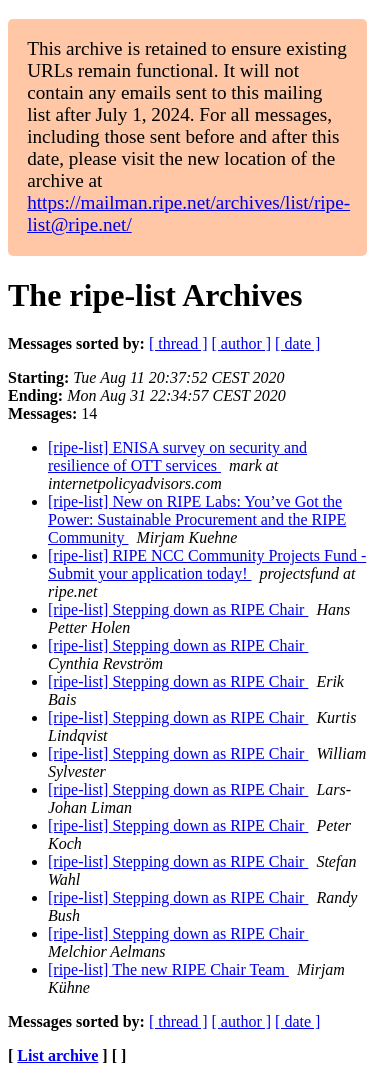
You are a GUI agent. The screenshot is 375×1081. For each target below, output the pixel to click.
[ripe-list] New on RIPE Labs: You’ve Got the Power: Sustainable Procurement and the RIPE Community (197, 519)
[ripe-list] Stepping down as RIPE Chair (178, 609)
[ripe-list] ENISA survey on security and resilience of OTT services (177, 456)
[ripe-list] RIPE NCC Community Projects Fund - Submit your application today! (207, 564)
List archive (57, 1055)
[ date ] (297, 343)
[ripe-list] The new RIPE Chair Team (168, 969)
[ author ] (242, 343)
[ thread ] (178, 343)
